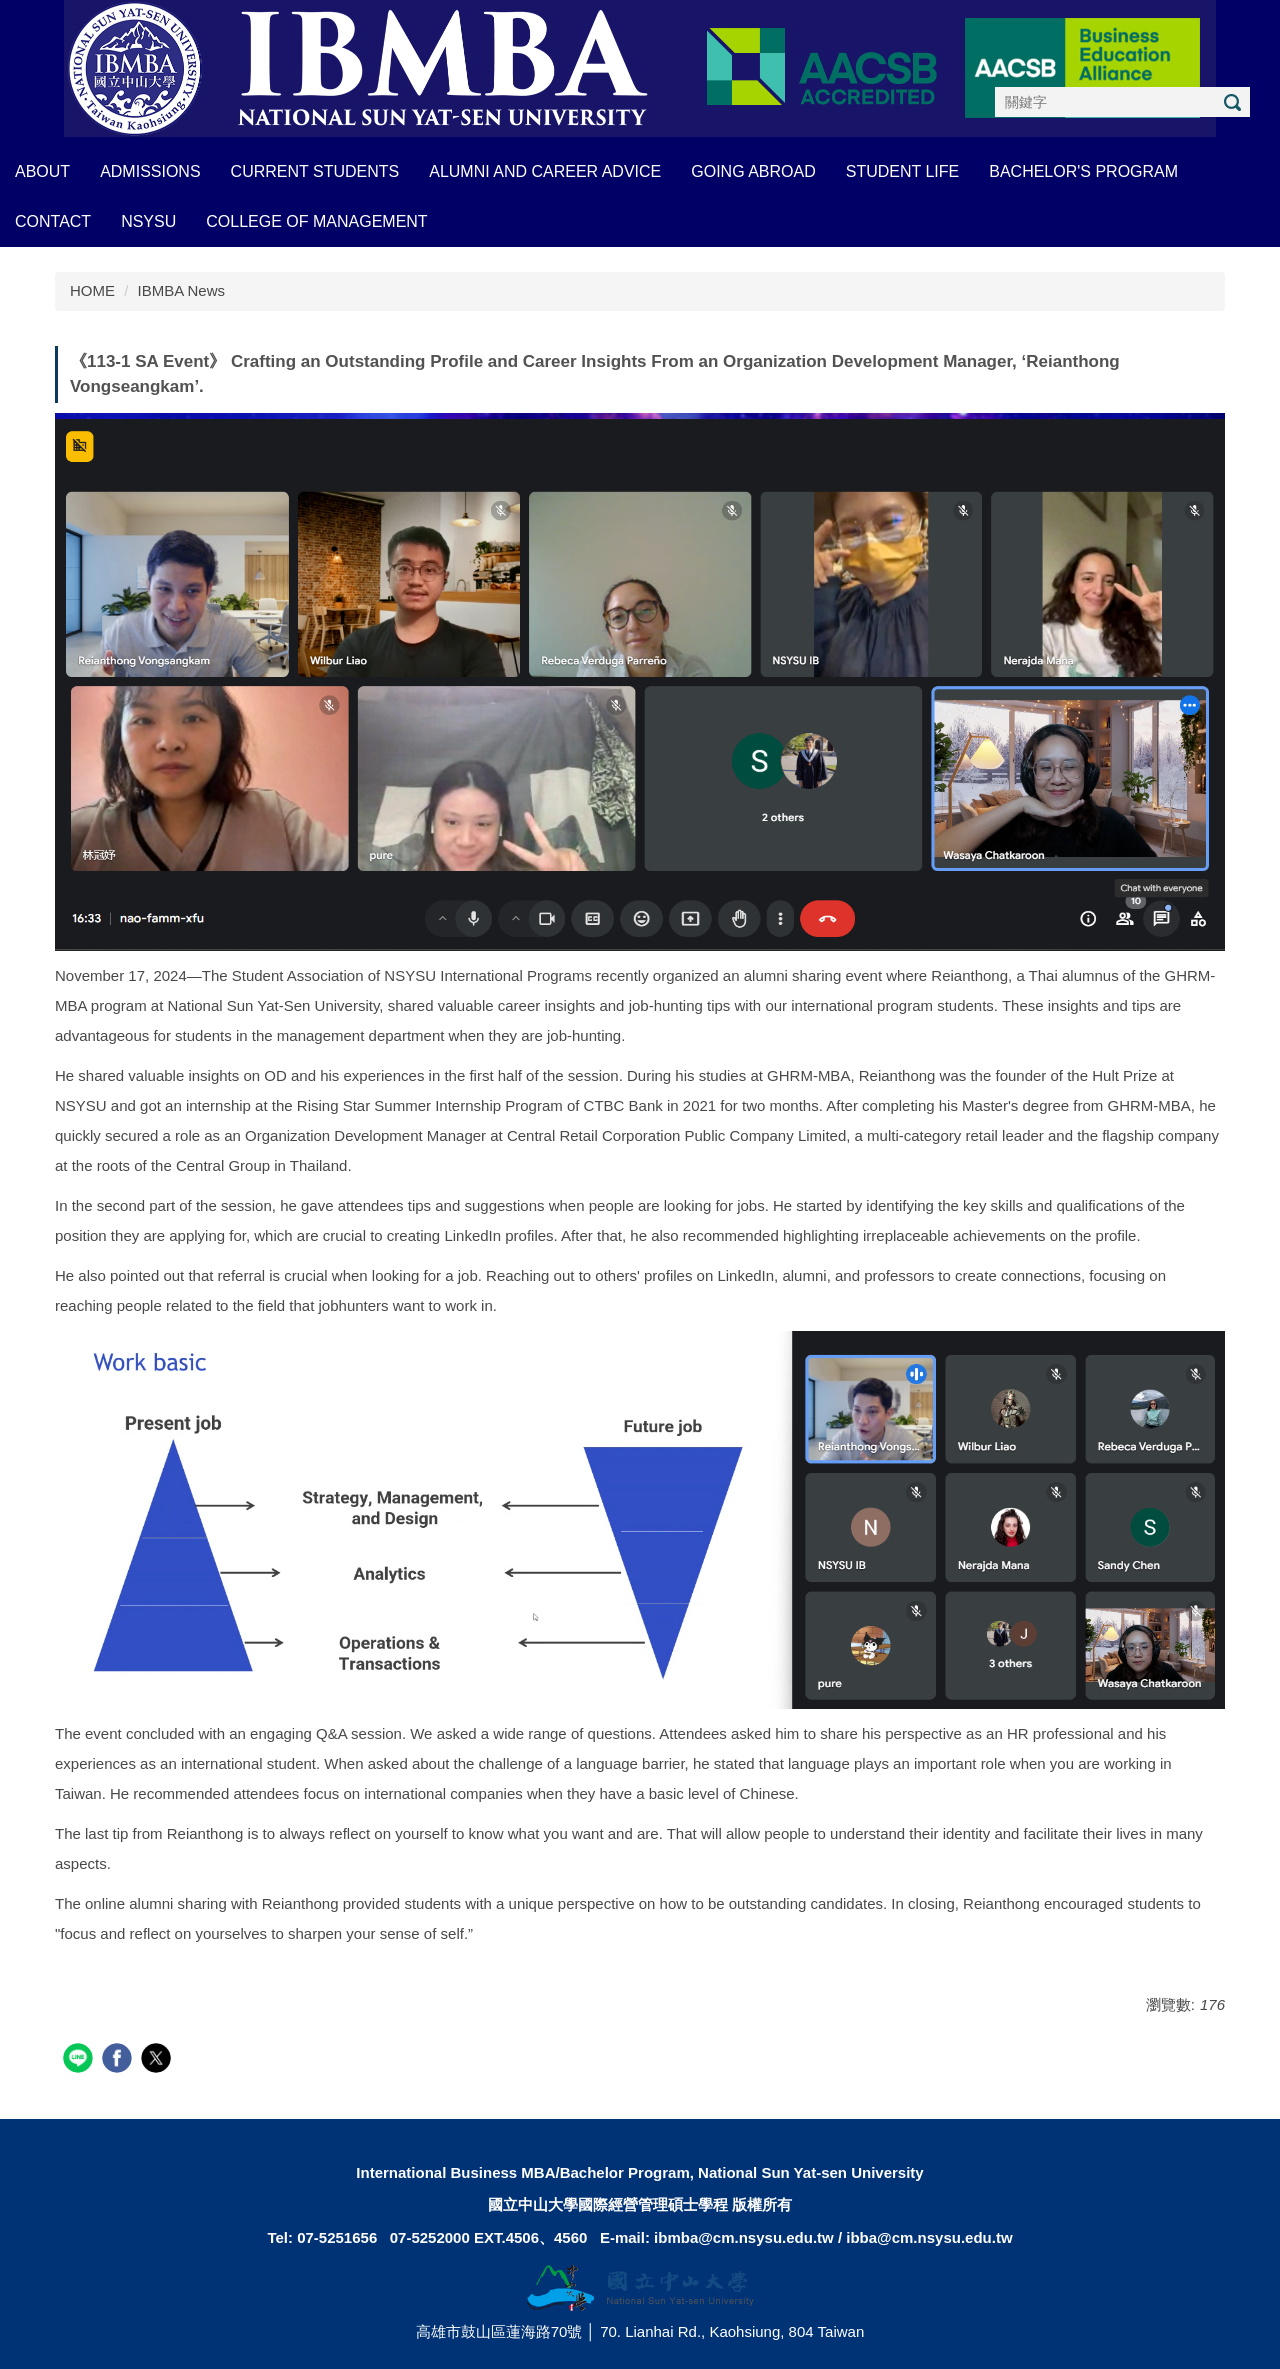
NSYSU (148, 221)
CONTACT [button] (53, 221)
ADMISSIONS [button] (150, 171)
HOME (92, 290)
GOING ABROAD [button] (753, 171)
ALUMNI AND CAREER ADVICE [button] (545, 171)
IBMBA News (182, 290)
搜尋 (1232, 102)
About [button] (42, 171)
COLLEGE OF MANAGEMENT (316, 221)
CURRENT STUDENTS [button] (315, 171)
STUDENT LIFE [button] (903, 171)
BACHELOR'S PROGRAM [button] (1083, 171)
